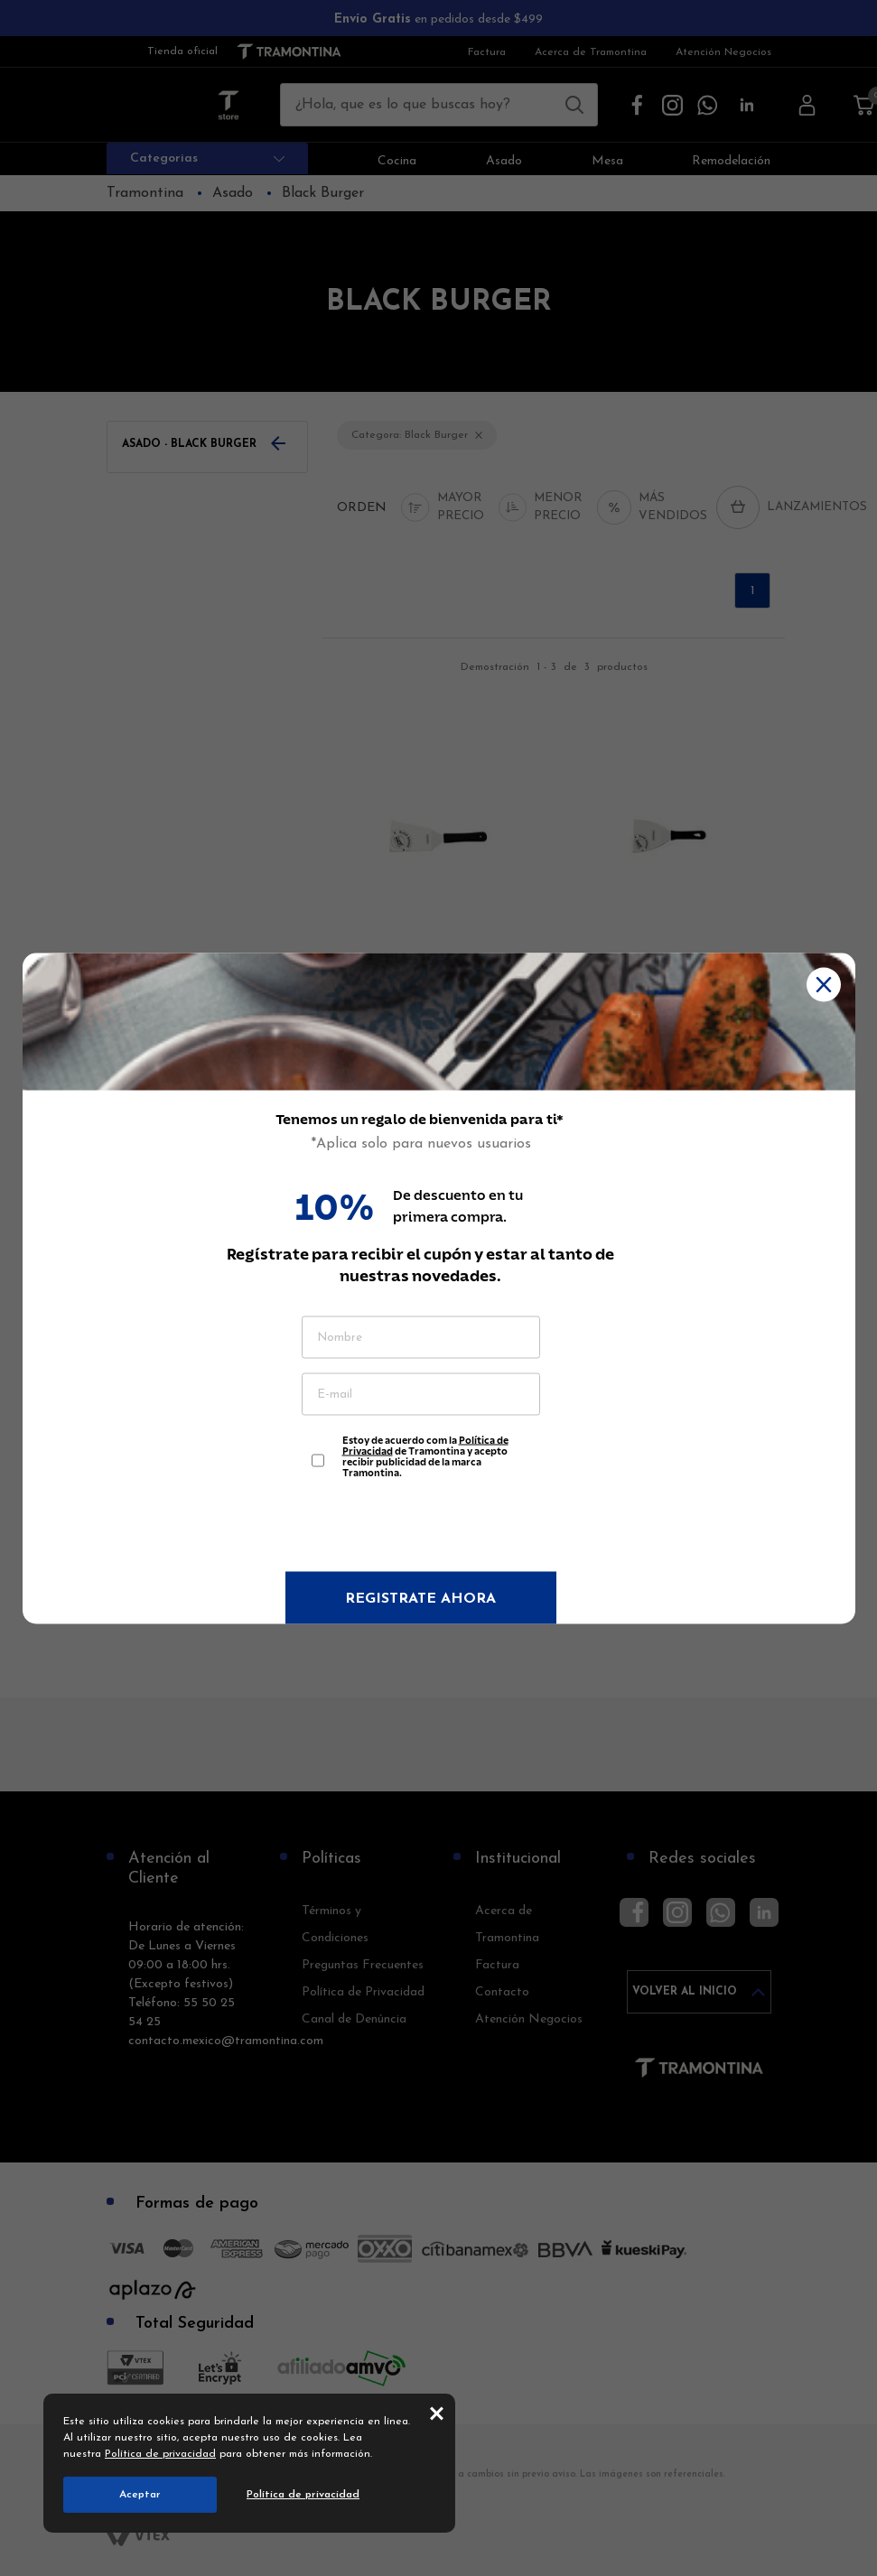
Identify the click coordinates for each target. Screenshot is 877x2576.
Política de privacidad (160, 2454)
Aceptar (140, 2494)
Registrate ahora (420, 1598)
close (436, 2412)
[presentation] (421, 1527)
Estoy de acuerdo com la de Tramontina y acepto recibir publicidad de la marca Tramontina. (425, 1451)
